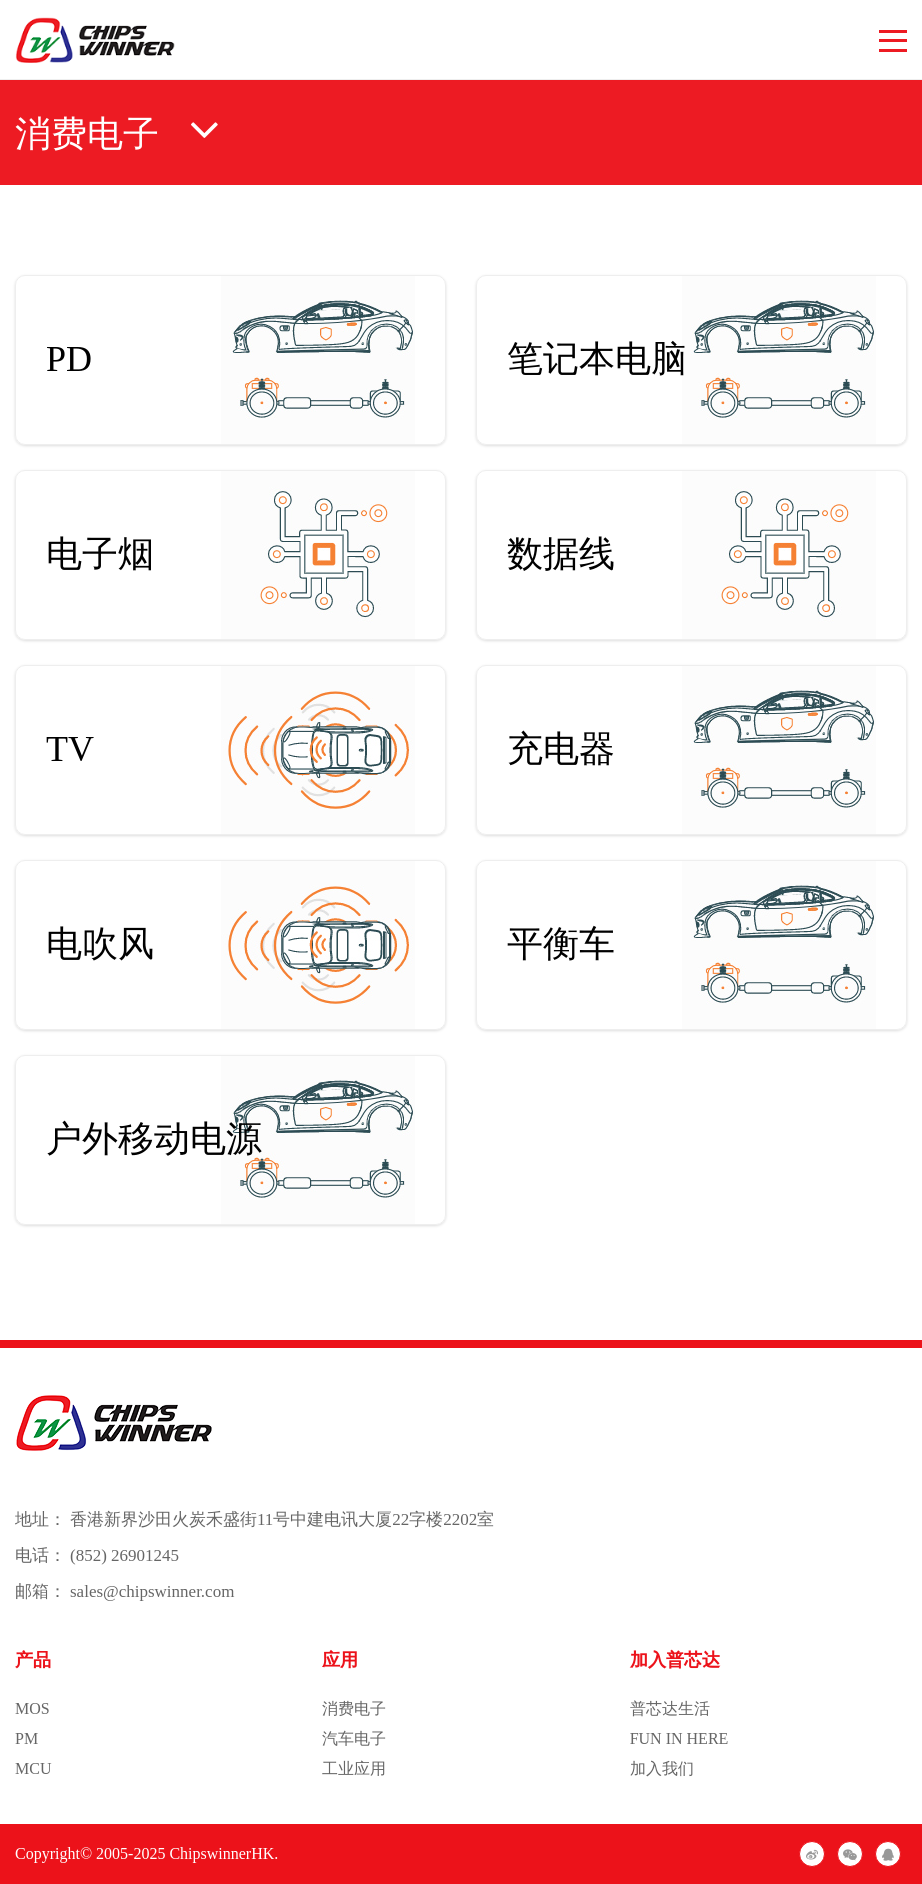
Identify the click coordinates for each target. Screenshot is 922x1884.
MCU (33, 1768)
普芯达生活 (670, 1708)
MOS (32, 1708)
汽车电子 (354, 1738)
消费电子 (354, 1708)
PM (26, 1738)
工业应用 (354, 1768)
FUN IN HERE (679, 1738)
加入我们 (662, 1768)
